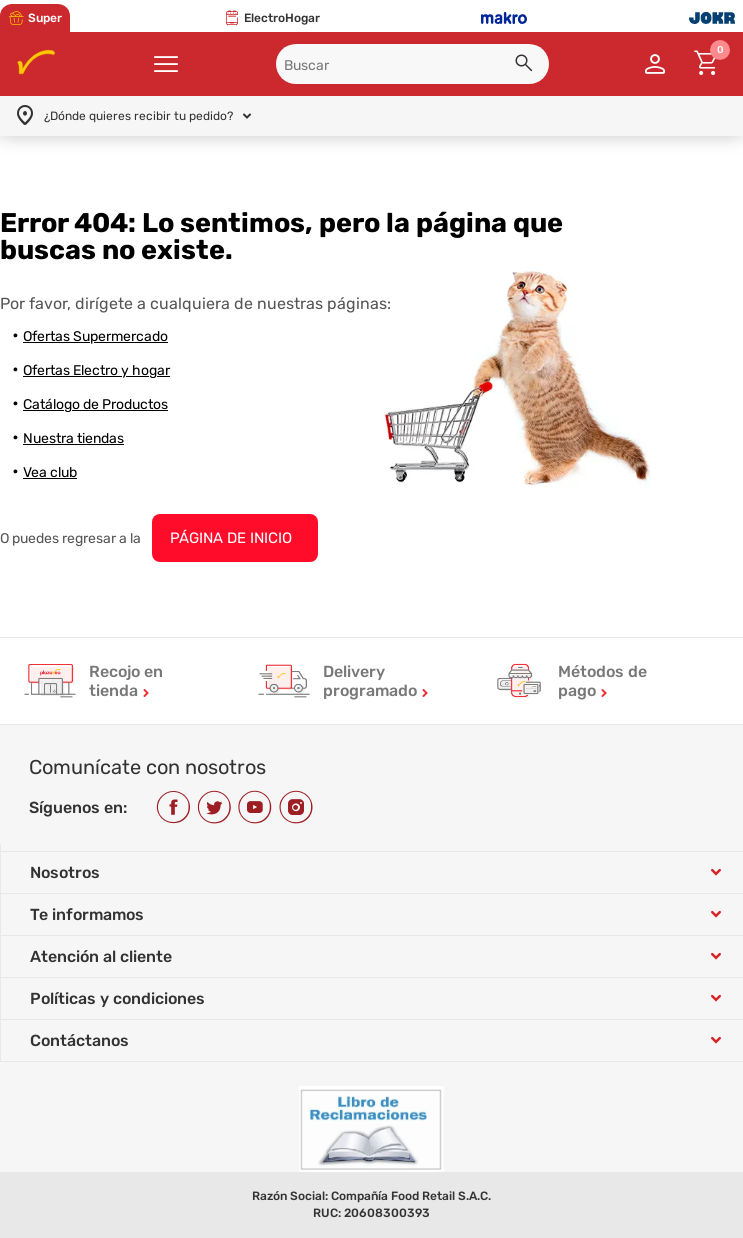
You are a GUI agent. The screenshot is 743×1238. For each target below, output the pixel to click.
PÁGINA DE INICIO (231, 538)
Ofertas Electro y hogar (96, 370)
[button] (527, 66)
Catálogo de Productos (95, 404)
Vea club (50, 472)
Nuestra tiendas (73, 438)
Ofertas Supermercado (95, 336)
